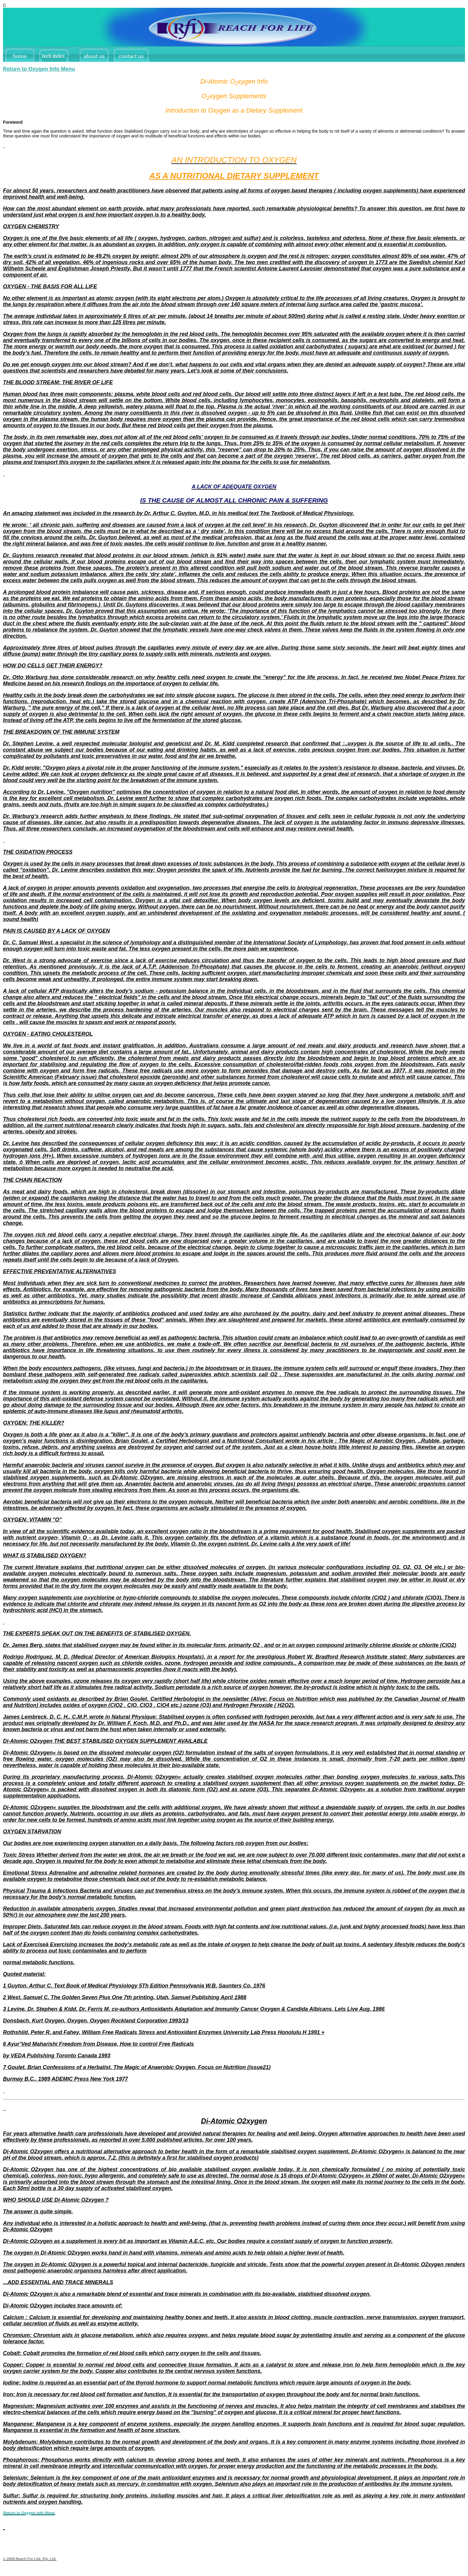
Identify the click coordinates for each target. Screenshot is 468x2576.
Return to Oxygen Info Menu (39, 69)
